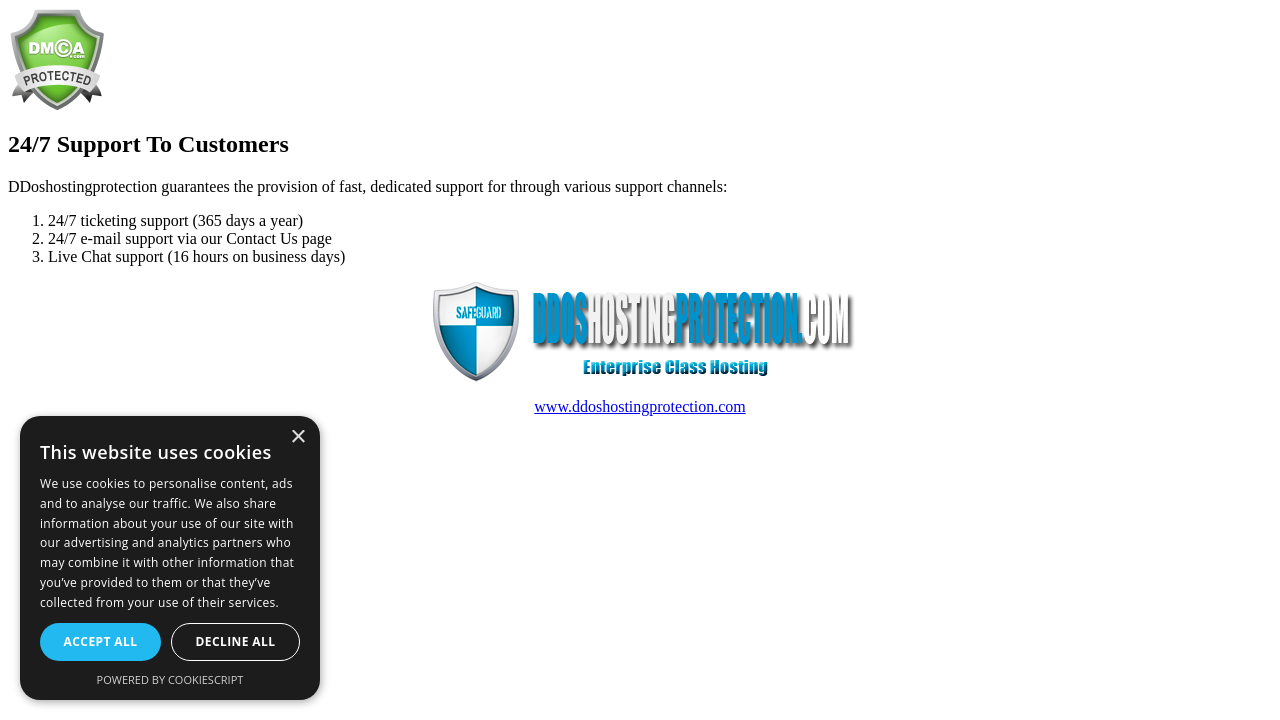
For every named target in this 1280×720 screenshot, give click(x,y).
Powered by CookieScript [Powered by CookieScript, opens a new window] (170, 679)
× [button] (297, 437)
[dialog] (170, 558)
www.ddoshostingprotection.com (639, 406)
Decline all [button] (236, 641)
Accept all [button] (101, 641)
